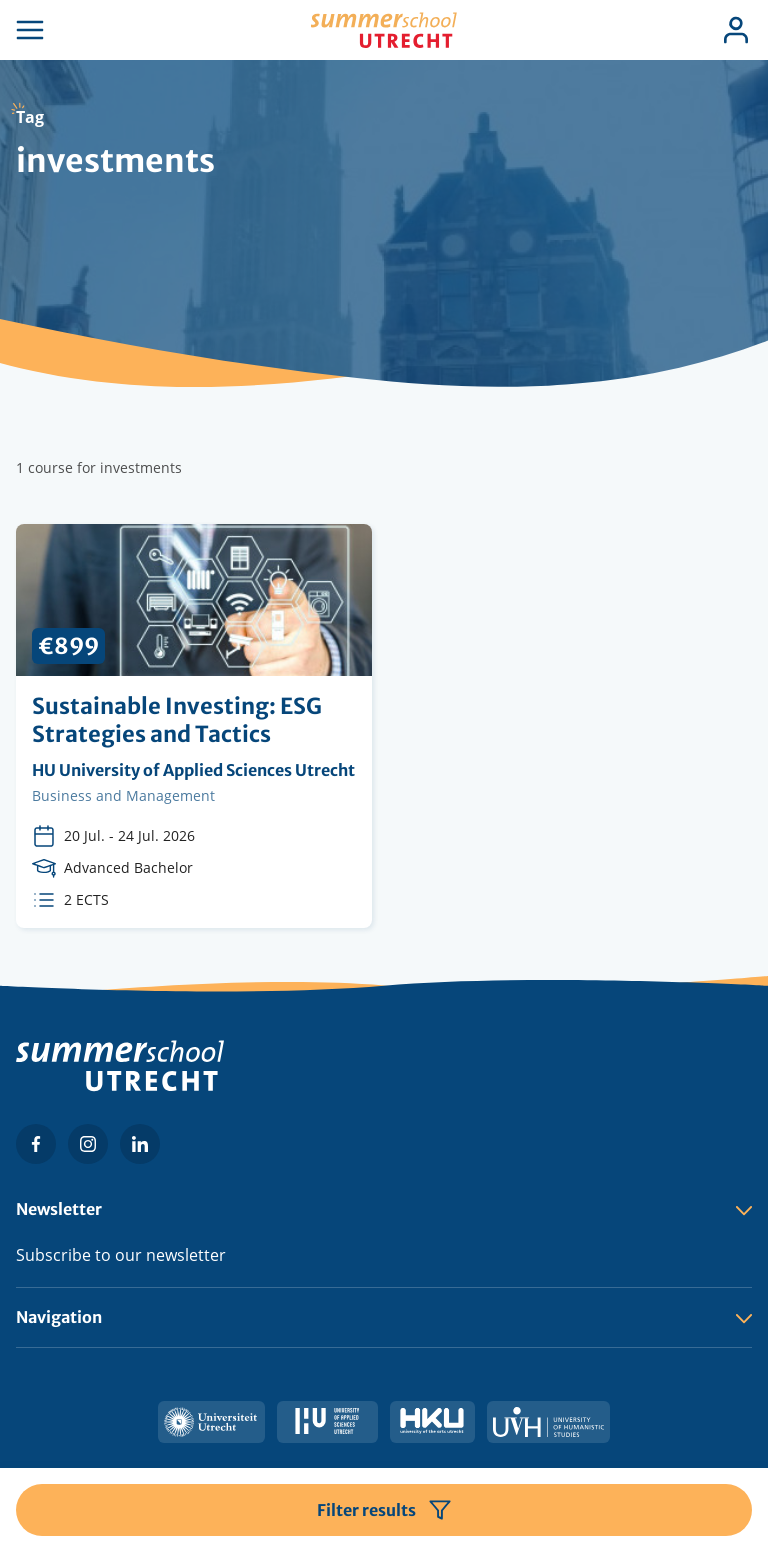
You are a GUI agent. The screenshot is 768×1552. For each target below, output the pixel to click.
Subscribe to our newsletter (121, 1255)
